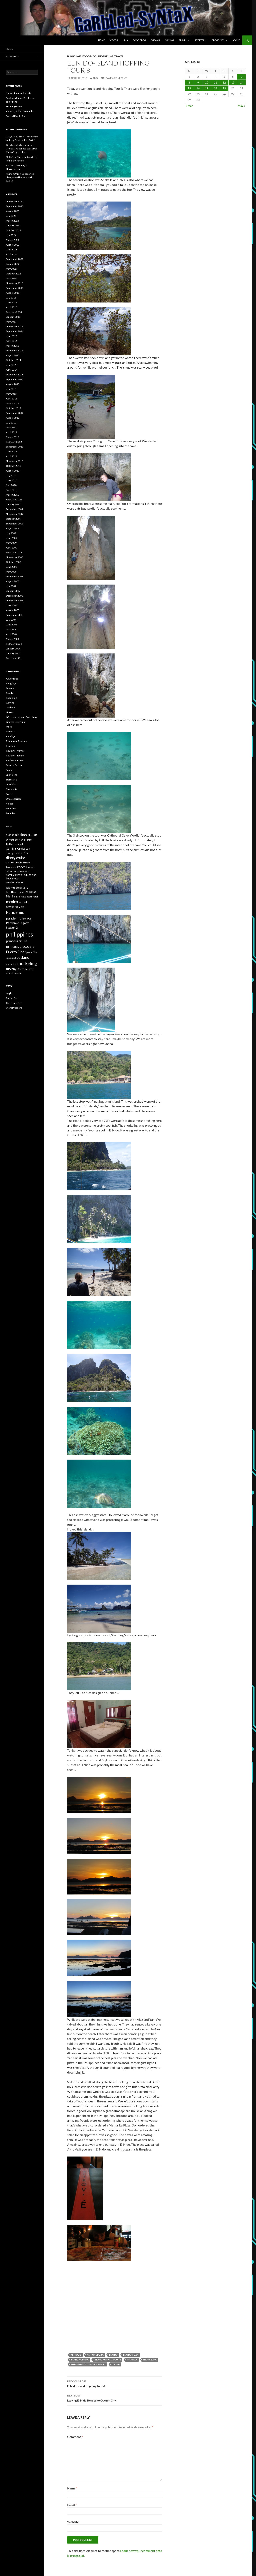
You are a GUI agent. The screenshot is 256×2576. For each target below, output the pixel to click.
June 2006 (11, 605)
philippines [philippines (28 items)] (19, 934)
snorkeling (150, 2359)
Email (72, 2505)
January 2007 (13, 590)
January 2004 (13, 648)
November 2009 (14, 513)
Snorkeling (105, 56)
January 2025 (13, 225)
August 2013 (12, 384)
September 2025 (14, 206)
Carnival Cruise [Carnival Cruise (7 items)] (15, 848)
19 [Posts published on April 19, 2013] (224, 88)
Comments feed (14, 1002)
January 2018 (13, 316)
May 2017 (11, 321)
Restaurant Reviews (16, 741)
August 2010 (12, 470)
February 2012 (14, 441)
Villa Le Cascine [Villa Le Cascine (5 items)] (13, 973)
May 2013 (11, 393)
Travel (183, 40)
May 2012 (11, 427)
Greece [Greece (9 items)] (20, 867)
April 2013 (11, 398)
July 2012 (11, 422)
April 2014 (11, 369)
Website (73, 2522)
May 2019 (11, 278)
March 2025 (12, 220)
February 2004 (14, 643)
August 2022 (12, 263)
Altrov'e (76, 2354)
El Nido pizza (130, 2354)
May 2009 (11, 542)
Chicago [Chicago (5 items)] (10, 853)
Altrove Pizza (95, 2354)
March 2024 (12, 239)
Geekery (10, 707)
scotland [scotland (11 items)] (22, 957)
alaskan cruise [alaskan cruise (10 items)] (26, 834)
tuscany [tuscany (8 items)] (11, 969)
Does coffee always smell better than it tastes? (20, 177)
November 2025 (14, 201)
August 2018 (12, 292)
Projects (10, 731)
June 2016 (11, 336)
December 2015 (14, 350)
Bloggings (218, 40)
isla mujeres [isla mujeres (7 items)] (13, 887)
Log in (9, 993)
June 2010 (11, 480)
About (236, 40)
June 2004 (11, 624)
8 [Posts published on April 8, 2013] (189, 82)
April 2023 (11, 254)
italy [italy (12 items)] (25, 887)
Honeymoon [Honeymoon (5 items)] (23, 871)
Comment (75, 2437)
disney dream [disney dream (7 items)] (14, 862)
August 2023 (12, 244)
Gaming (169, 40)
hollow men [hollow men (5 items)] (11, 871)
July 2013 (11, 388)
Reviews (199, 40)
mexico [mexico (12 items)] (12, 901)
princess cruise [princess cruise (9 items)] (16, 941)
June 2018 (11, 302)
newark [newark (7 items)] (23, 902)
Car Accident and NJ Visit (19, 93)
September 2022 (14, 259)
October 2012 (13, 408)
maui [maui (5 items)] (18, 896)
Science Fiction (14, 765)
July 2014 (11, 364)
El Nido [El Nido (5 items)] (26, 862)
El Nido (113, 2354)
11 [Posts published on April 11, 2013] (215, 82)
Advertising (12, 678)
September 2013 (14, 379)
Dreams (155, 40)
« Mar (189, 105)
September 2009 (14, 523)
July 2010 (11, 475)
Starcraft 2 (11, 779)
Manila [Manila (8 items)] (10, 896)
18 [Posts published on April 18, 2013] (215, 88)
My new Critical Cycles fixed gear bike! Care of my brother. (21, 148)
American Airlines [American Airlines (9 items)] (19, 840)
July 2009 (11, 533)
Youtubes (11, 808)
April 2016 (11, 340)
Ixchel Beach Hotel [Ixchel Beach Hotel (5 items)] (15, 892)
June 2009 (11, 537)
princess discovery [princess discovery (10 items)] (20, 946)
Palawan (132, 2359)
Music (9, 726)
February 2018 (14, 312)
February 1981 (14, 658)
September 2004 (14, 614)
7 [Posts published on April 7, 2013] (241, 76)
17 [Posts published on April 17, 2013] (206, 88)
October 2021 (13, 273)
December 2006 (14, 595)
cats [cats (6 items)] (28, 848)
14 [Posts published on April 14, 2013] (241, 82)
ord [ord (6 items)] (22, 906)
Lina (125, 40)
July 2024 (11, 235)
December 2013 (14, 374)
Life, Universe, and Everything (21, 717)
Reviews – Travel (14, 760)
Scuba (9, 769)
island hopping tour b (107, 2359)
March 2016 (12, 345)
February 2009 (14, 552)
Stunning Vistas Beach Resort (88, 2364)
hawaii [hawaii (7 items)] (30, 867)
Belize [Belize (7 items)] (9, 844)
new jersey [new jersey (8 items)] (13, 906)
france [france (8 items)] (10, 867)
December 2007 (14, 576)
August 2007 (12, 581)
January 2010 (13, 504)
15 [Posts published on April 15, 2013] (189, 88)
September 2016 (14, 331)
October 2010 (13, 465)
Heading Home (14, 106)
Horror (10, 712)
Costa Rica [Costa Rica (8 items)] (21, 853)
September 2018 (14, 287)
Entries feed (12, 998)
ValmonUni (12, 173)
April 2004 (11, 634)
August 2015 (12, 355)
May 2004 (11, 629)
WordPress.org (14, 1007)
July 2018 (11, 297)
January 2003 (13, 653)
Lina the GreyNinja (15, 721)
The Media (11, 789)
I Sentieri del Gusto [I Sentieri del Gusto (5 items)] (15, 882)
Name (72, 2488)
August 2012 (12, 417)
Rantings (10, 736)
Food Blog (139, 40)
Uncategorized (14, 798)
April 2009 (11, 547)
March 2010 (12, 494)
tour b (116, 2364)
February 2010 (14, 499)
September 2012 (14, 412)
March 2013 (12, 403)
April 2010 (11, 489)
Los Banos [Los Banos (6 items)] (30, 891)
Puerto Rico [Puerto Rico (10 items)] (15, 952)
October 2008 (13, 562)
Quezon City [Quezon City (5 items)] (31, 952)
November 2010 (14, 461)
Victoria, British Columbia (19, 111)
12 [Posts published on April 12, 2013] (224, 82)
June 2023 (11, 249)
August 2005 (12, 610)
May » (241, 105)
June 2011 (11, 451)
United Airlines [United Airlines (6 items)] (25, 969)
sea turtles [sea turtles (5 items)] (11, 964)
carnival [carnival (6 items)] (18, 844)
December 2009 (14, 509)
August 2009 (12, 528)
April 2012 (11, 432)
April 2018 (11, 307)
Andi (96, 78)
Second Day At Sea (15, 116)
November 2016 (14, 326)
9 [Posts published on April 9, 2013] (198, 82)
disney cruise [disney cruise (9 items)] (15, 858)
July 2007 (11, 586)
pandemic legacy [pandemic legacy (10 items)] (19, 918)
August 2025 (12, 211)
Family (9, 693)
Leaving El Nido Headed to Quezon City (114, 2397)
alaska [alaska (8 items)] (10, 835)
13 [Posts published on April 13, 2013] (232, 82)
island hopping (80, 2359)
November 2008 (14, 557)
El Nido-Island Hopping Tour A (114, 2383)
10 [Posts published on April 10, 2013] (206, 82)
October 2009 (13, 518)
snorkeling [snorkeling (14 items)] (27, 963)
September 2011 (14, 446)
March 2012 (12, 437)
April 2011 (11, 456)
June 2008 (11, 566)
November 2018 (14, 283)
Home (101, 40)
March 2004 (12, 638)
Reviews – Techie (15, 755)
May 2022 (11, 268)
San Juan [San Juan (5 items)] (10, 958)
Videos (114, 40)
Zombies (10, 813)
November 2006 (14, 600)
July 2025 (11, 215)
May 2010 (11, 485)
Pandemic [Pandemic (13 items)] (15, 912)
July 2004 (11, 619)
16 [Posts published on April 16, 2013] (198, 88)
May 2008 (11, 571)
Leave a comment (116, 78)
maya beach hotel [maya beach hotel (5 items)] (29, 896)
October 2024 (13, 230)
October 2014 (13, 360)
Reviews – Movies (15, 750)
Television (11, 784)
